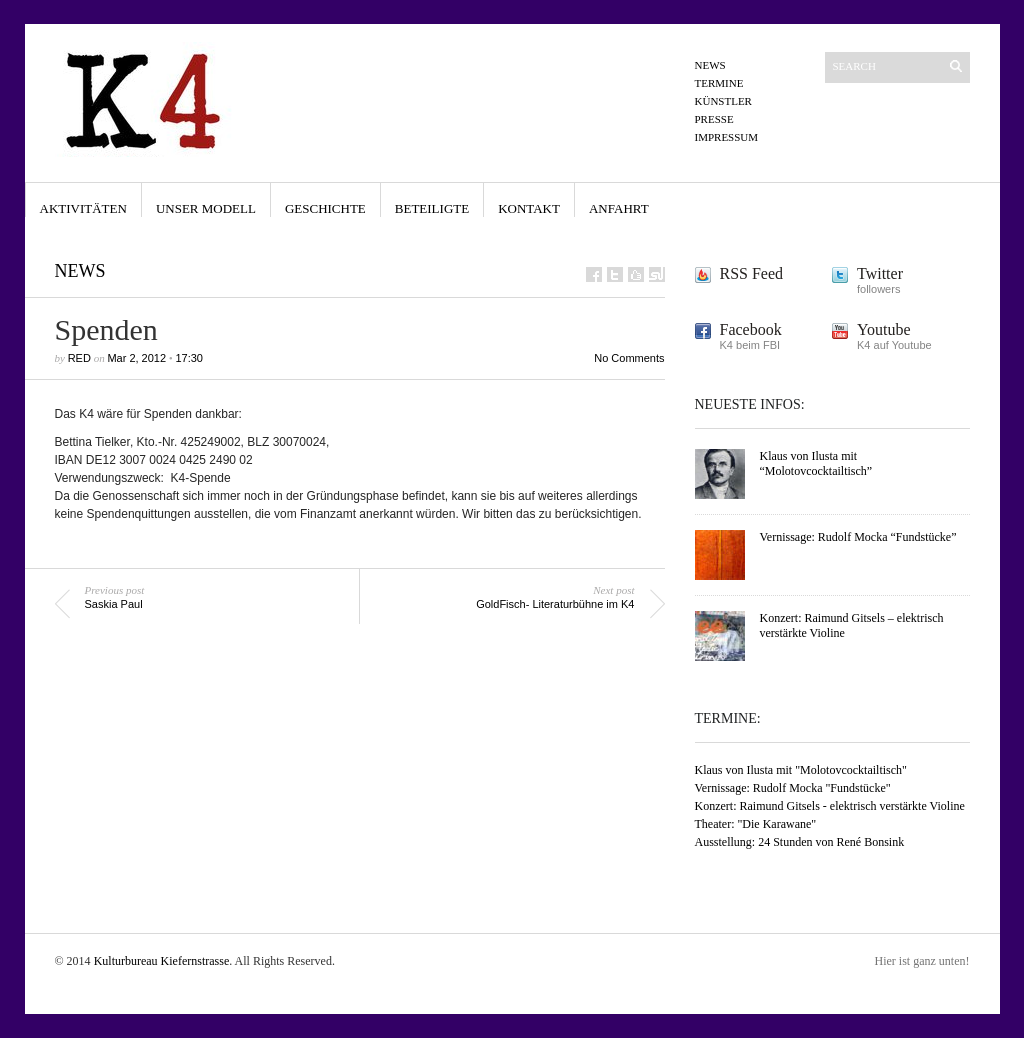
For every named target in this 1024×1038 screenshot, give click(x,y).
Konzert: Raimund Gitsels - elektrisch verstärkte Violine (830, 806)
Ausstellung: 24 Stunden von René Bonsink (800, 842)
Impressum (727, 137)
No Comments (629, 358)
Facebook (751, 329)
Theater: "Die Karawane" (756, 824)
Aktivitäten (83, 208)
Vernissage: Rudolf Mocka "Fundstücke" (793, 788)
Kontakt (529, 208)
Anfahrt (619, 208)
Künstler (723, 101)
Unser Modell (206, 208)
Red (79, 358)
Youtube (884, 329)
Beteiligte (432, 208)
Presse (714, 119)
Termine (719, 83)
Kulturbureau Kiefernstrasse (162, 961)
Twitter (880, 273)
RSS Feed (752, 273)
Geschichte (325, 208)
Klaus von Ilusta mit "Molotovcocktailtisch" (801, 770)
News (710, 65)
